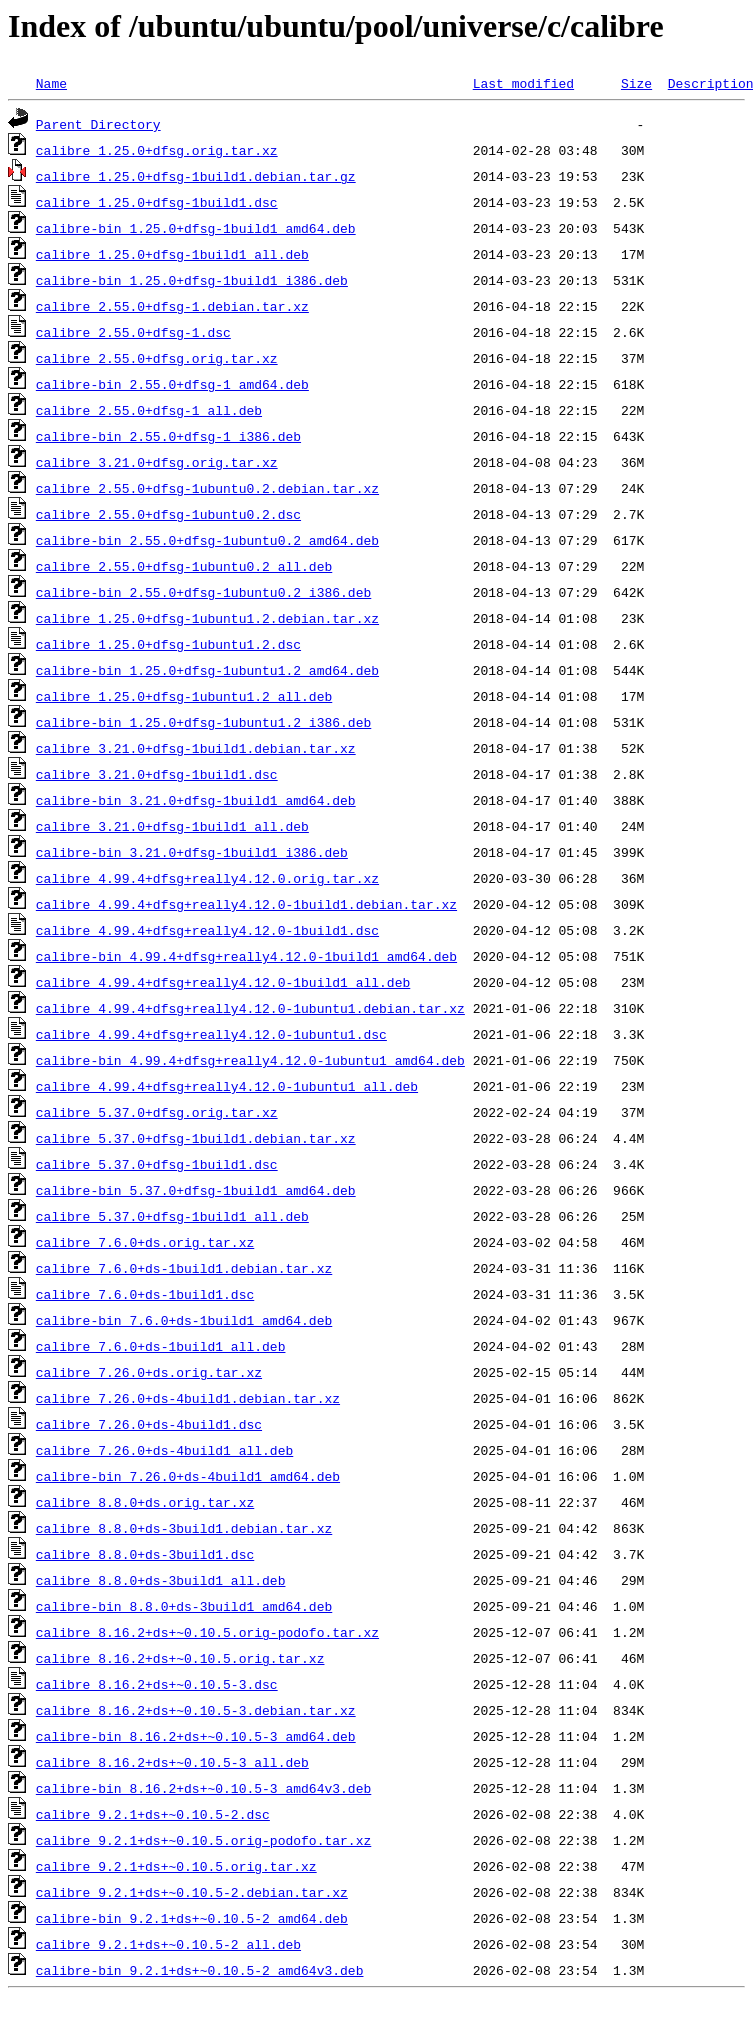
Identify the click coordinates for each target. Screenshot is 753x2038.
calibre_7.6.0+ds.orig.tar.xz (145, 1242)
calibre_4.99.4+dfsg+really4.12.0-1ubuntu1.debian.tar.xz (250, 1008)
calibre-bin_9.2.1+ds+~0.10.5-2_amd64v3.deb (200, 1970)
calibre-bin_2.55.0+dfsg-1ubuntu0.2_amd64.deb (207, 540)
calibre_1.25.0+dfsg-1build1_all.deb (172, 254)
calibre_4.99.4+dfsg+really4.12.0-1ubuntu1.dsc (211, 1034)
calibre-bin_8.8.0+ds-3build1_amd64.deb (184, 1606)
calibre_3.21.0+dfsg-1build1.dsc (157, 774)
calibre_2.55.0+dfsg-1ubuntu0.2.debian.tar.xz (207, 488)
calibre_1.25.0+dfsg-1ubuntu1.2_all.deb (184, 696)
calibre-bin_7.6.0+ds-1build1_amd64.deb (184, 1320)
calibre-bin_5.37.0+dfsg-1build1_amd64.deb (196, 1190)
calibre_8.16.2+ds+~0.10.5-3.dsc (157, 1684)
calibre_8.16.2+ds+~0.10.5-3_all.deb (172, 1762)
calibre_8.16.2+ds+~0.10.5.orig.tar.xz (180, 1658)
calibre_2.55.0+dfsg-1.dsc (133, 332)
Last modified (523, 83)
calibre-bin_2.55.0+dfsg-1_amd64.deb (172, 384)
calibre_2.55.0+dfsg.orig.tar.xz (157, 358)
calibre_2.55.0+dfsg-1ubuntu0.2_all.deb (184, 566)
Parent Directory (98, 124)
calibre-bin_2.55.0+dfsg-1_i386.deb (168, 436)
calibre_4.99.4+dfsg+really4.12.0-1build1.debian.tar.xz (246, 904)
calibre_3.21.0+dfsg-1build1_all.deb (172, 826)
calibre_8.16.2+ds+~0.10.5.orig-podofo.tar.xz (207, 1632)
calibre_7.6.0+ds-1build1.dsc (145, 1294)
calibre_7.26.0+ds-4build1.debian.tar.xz (188, 1398)
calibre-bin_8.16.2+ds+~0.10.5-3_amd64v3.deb (203, 1788)
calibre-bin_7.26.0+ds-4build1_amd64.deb (188, 1476)
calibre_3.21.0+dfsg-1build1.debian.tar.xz (196, 748)
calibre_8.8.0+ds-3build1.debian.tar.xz (184, 1528)
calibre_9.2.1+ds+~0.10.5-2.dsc (153, 1814)
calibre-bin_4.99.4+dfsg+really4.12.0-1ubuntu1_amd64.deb (250, 1060)
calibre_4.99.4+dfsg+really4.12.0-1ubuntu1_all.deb (227, 1086)
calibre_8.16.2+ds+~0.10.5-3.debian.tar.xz (196, 1710)
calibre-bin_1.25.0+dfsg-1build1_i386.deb (192, 280)
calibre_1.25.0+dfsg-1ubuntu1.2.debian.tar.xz (207, 618)
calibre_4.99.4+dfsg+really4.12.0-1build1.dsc (207, 930)
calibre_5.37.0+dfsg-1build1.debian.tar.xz (196, 1138)
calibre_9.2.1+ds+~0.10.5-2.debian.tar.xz (192, 1892)
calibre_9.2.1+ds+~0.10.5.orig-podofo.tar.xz (203, 1840)
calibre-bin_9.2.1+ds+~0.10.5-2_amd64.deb (192, 1918)
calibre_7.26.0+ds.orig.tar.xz (149, 1372)
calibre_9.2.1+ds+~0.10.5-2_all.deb (168, 1944)
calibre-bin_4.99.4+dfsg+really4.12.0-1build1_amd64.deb (246, 956)
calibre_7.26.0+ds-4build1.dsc (149, 1424)
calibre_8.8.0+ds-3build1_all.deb (161, 1580)
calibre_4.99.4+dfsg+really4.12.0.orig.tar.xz (207, 878)
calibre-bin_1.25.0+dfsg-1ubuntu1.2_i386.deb (203, 722)
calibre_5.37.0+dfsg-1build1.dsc (157, 1164)
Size (636, 83)
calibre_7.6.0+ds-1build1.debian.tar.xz (184, 1268)
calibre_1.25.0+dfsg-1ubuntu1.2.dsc (168, 644)
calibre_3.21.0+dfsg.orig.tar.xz (157, 462)
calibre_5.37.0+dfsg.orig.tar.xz (157, 1112)
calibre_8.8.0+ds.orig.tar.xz (145, 1502)
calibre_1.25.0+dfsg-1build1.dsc (157, 202)
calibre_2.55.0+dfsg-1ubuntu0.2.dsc (168, 514)
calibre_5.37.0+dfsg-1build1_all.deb (172, 1216)
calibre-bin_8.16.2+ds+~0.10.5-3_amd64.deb (196, 1736)
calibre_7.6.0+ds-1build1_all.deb (161, 1346)
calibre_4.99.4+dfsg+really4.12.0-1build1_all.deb (223, 982)
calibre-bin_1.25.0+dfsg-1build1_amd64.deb (196, 228)
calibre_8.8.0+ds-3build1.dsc (145, 1554)
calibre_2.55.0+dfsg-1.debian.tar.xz (172, 306)
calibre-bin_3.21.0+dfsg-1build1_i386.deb (192, 852)
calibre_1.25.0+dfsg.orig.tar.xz (157, 150)
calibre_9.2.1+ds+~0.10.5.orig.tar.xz (176, 1866)
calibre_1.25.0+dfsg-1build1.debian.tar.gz (196, 176)
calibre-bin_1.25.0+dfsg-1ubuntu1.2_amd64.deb (207, 670)
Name (51, 83)
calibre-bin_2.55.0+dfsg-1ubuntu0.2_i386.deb (203, 592)
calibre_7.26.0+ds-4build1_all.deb (164, 1450)
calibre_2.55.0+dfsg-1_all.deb (149, 410)
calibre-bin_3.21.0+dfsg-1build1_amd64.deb (196, 800)
